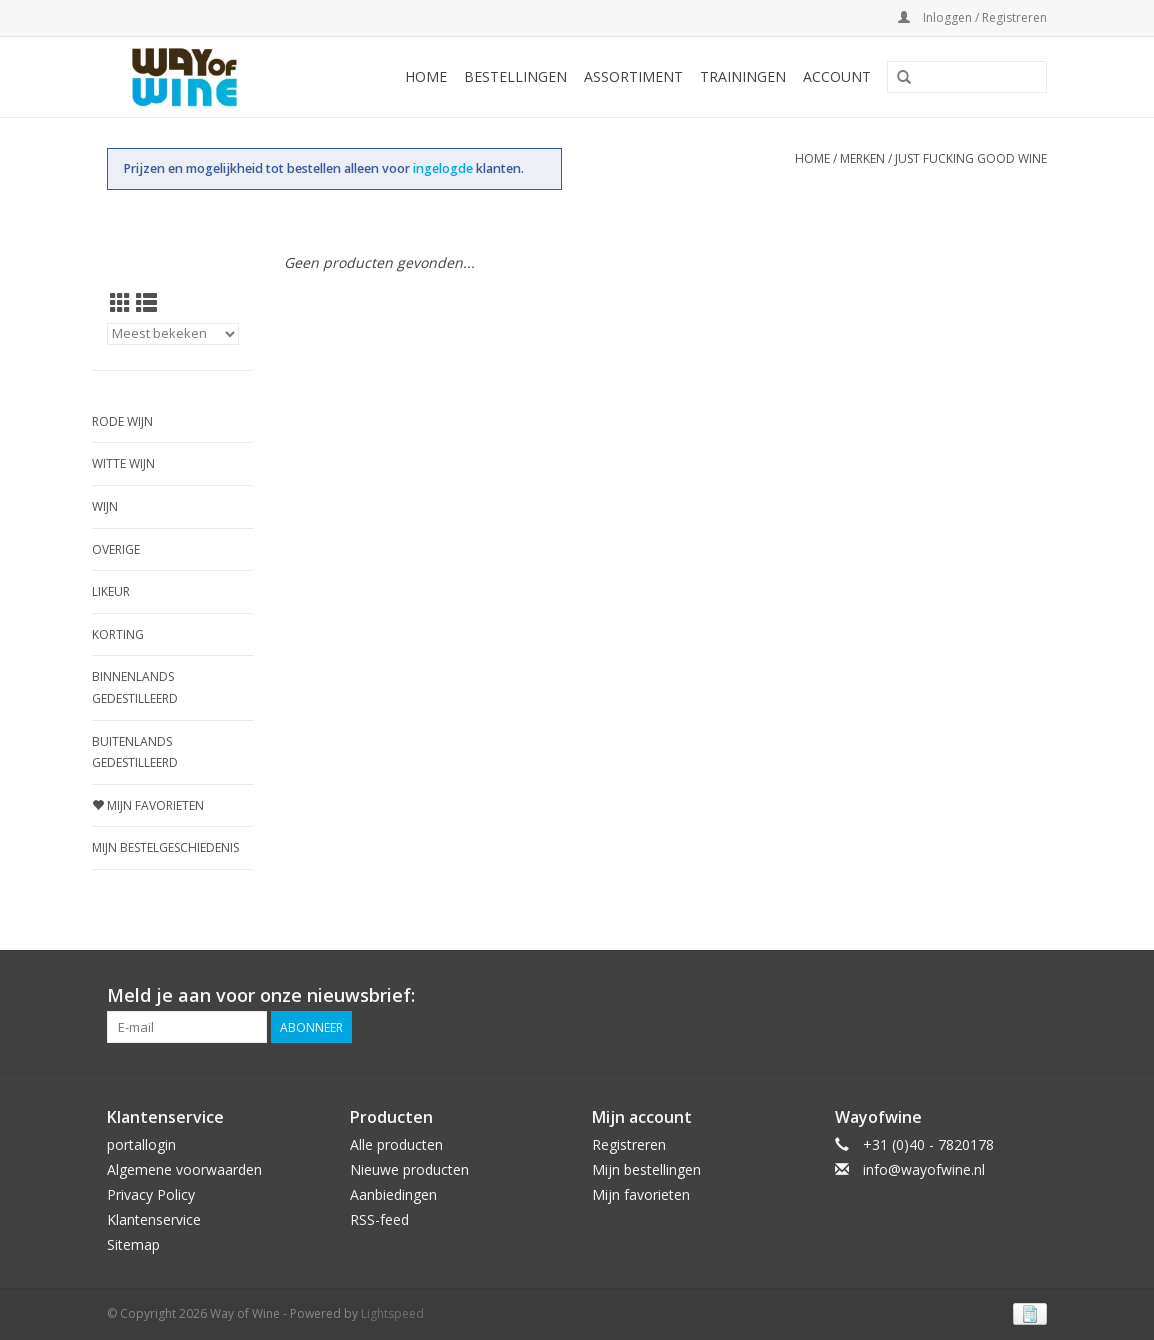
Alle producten (396, 1144)
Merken (862, 158)
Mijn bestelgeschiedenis (165, 847)
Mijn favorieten (148, 805)
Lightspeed (392, 1313)
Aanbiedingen (393, 1194)
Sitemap (133, 1244)
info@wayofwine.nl (924, 1169)
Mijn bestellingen (646, 1169)
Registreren (629, 1144)
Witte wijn (123, 463)
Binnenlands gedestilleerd (135, 687)
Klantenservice (154, 1219)
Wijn (105, 506)
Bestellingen (515, 76)
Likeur (111, 591)
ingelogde (444, 168)
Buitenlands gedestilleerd (135, 752)
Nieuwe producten (409, 1169)
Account (837, 76)
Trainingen (743, 76)
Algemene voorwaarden (184, 1169)
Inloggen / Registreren (972, 17)
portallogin (141, 1144)
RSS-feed (379, 1219)
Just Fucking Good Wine (971, 158)
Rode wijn (122, 421)
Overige (116, 549)
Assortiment (633, 76)
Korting (118, 634)
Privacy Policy (151, 1194)
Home (426, 76)
